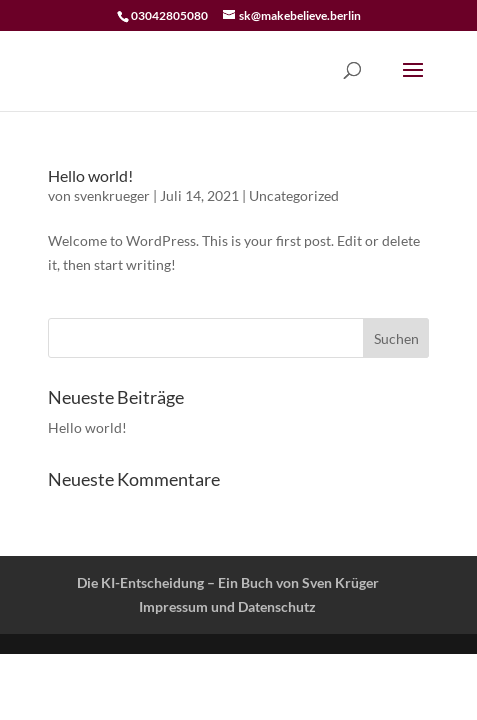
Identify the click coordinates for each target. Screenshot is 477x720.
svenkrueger (112, 195)
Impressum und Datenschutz (227, 606)
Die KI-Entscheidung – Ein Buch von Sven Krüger (228, 582)
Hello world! (90, 175)
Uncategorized (294, 195)
